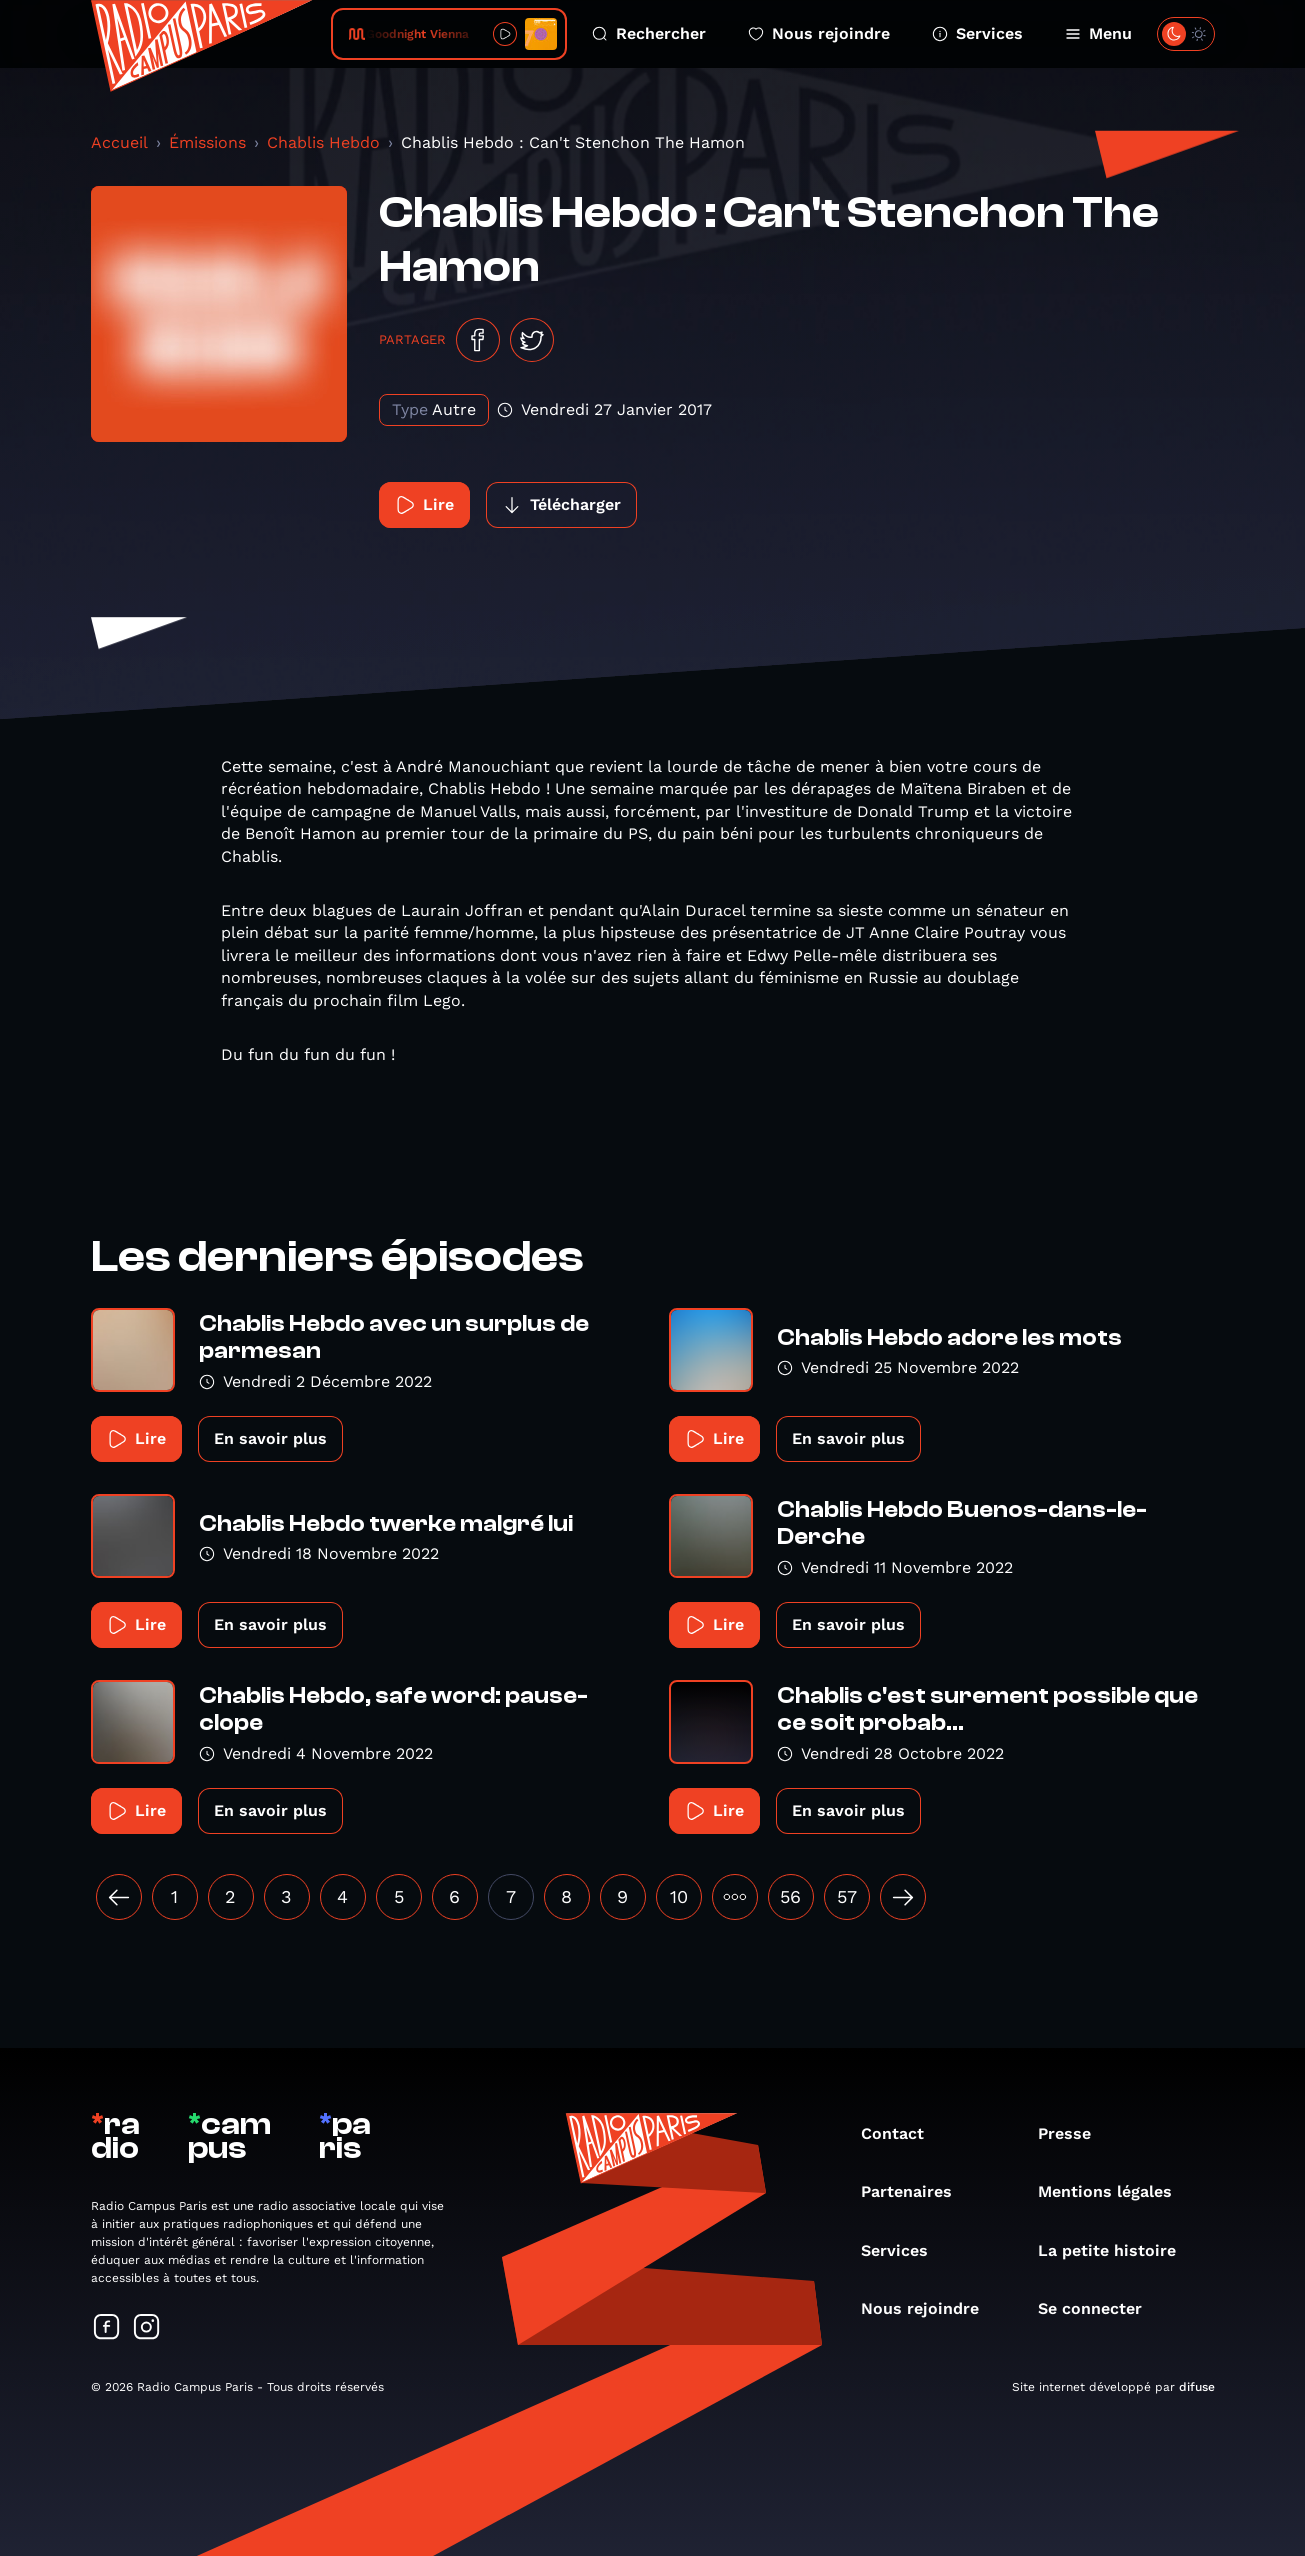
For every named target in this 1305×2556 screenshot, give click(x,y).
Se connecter (1100, 2308)
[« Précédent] (119, 1897)
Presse (1074, 2133)
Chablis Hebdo (323, 142)
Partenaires (916, 2191)
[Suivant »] (903, 1897)
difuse (1197, 2387)
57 (847, 1896)
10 (679, 1896)
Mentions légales (1115, 2191)
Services (977, 33)
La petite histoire (1117, 2250)
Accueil (119, 142)
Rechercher (649, 33)
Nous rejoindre (819, 33)
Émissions (207, 142)
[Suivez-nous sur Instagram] (147, 2328)
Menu (1098, 33)
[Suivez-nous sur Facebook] (107, 2328)
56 (790, 1896)
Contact (902, 2133)
